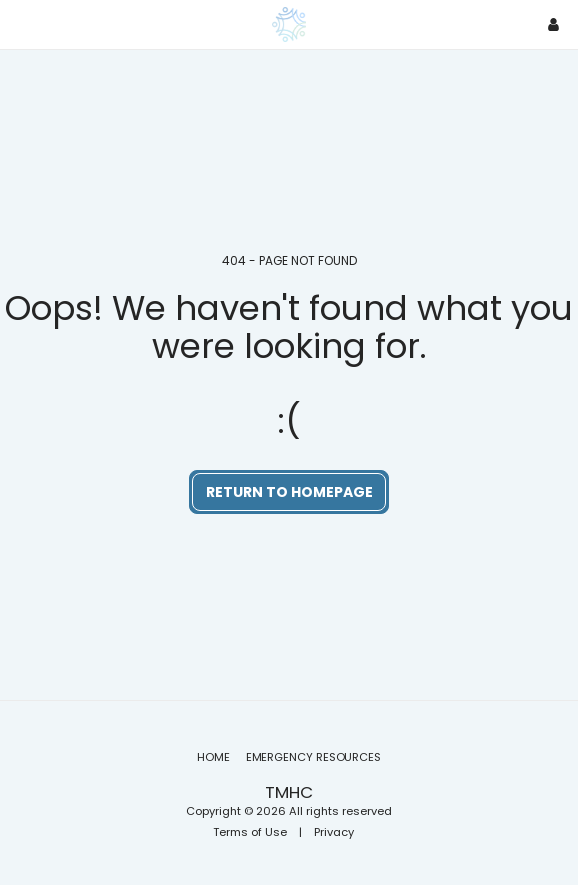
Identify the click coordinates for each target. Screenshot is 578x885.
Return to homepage (289, 492)
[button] (22, 24)
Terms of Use (250, 832)
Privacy (334, 832)
